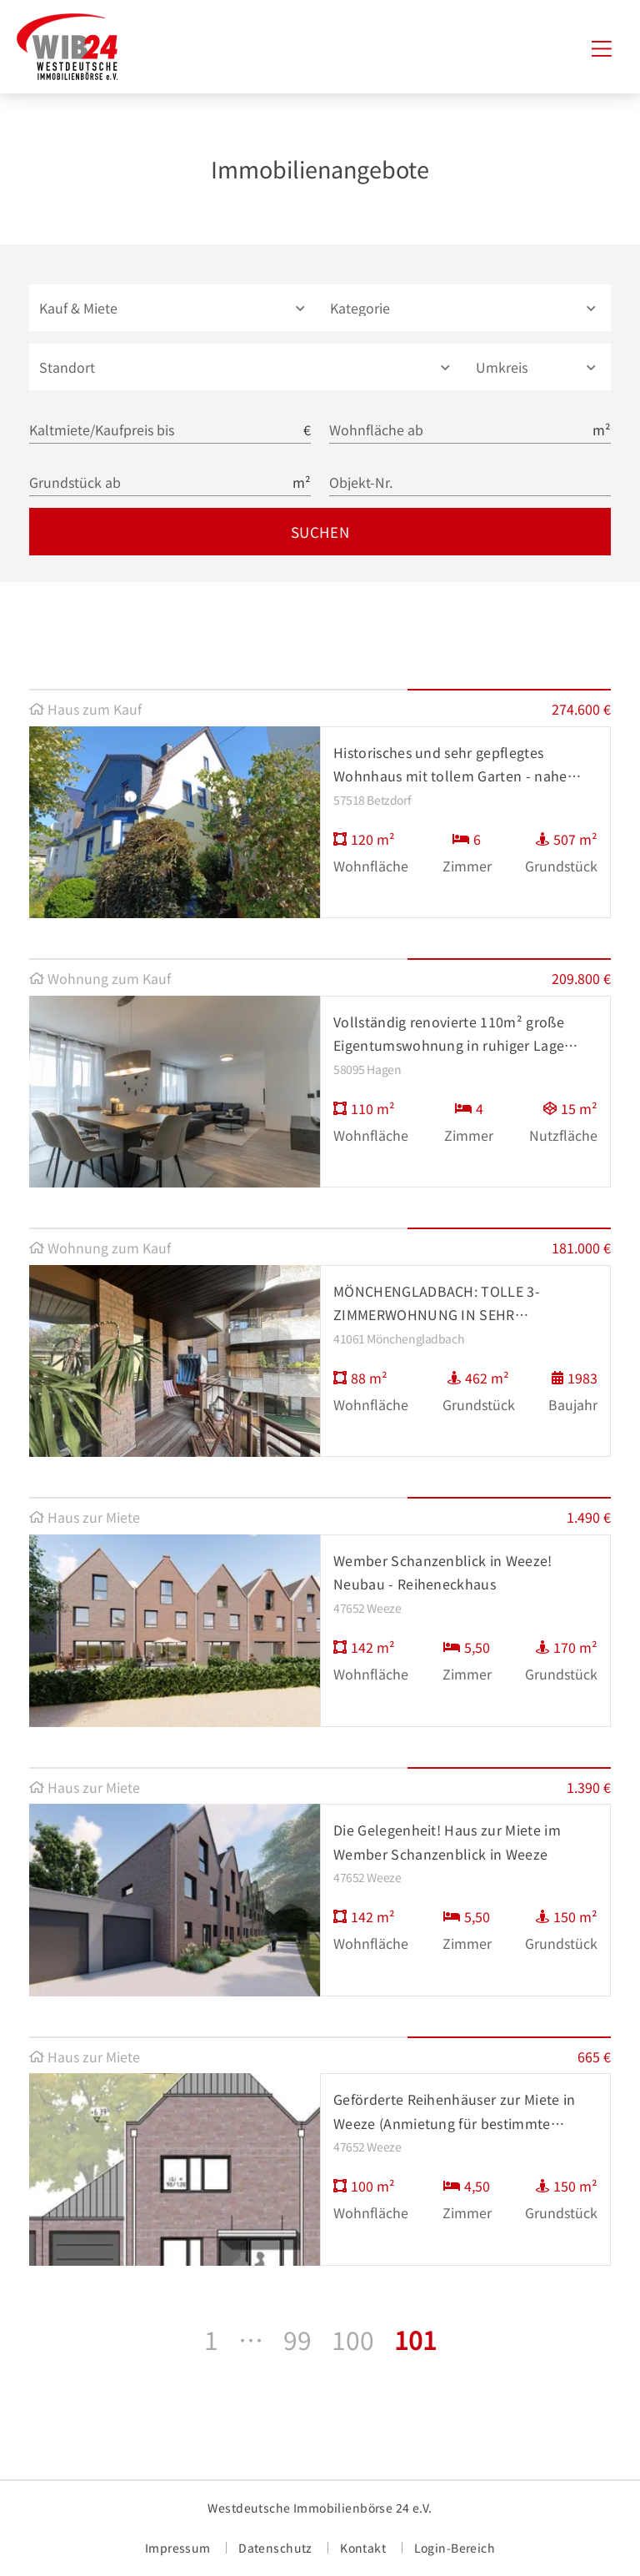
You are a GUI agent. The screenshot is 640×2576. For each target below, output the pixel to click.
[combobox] (247, 367)
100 (353, 2339)
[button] (174, 307)
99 (297, 2339)
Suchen (320, 531)
